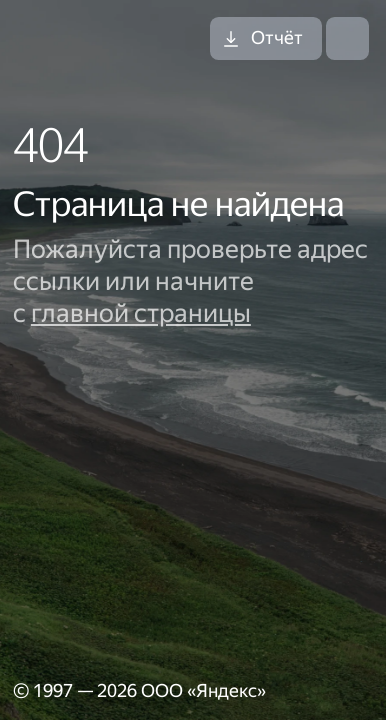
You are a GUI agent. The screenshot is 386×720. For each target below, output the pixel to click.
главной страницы (141, 313)
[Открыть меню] (347, 38)
